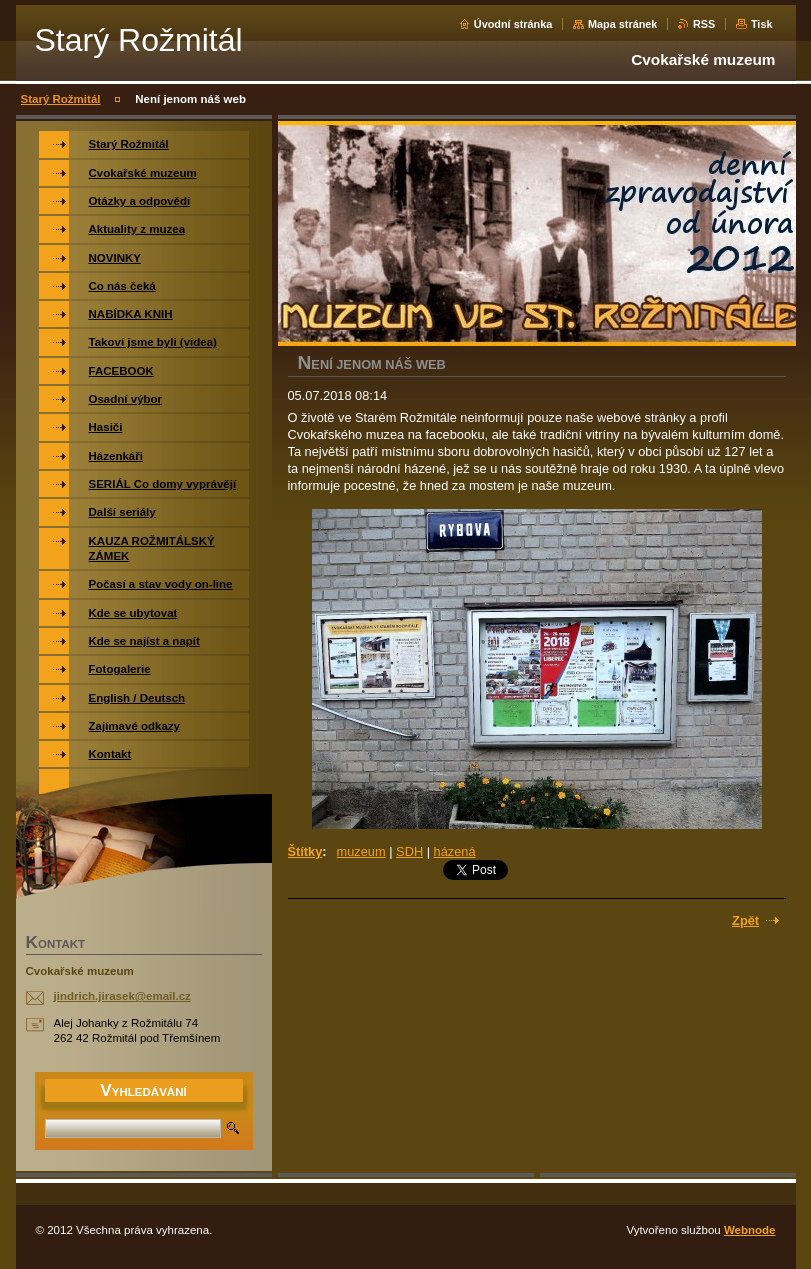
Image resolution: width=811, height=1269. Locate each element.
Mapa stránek (623, 24)
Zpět (745, 920)
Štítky (305, 851)
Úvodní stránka (513, 24)
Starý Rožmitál (61, 99)
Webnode (750, 1230)
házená (455, 851)
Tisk (762, 24)
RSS (704, 24)
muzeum (361, 851)
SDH (409, 851)
